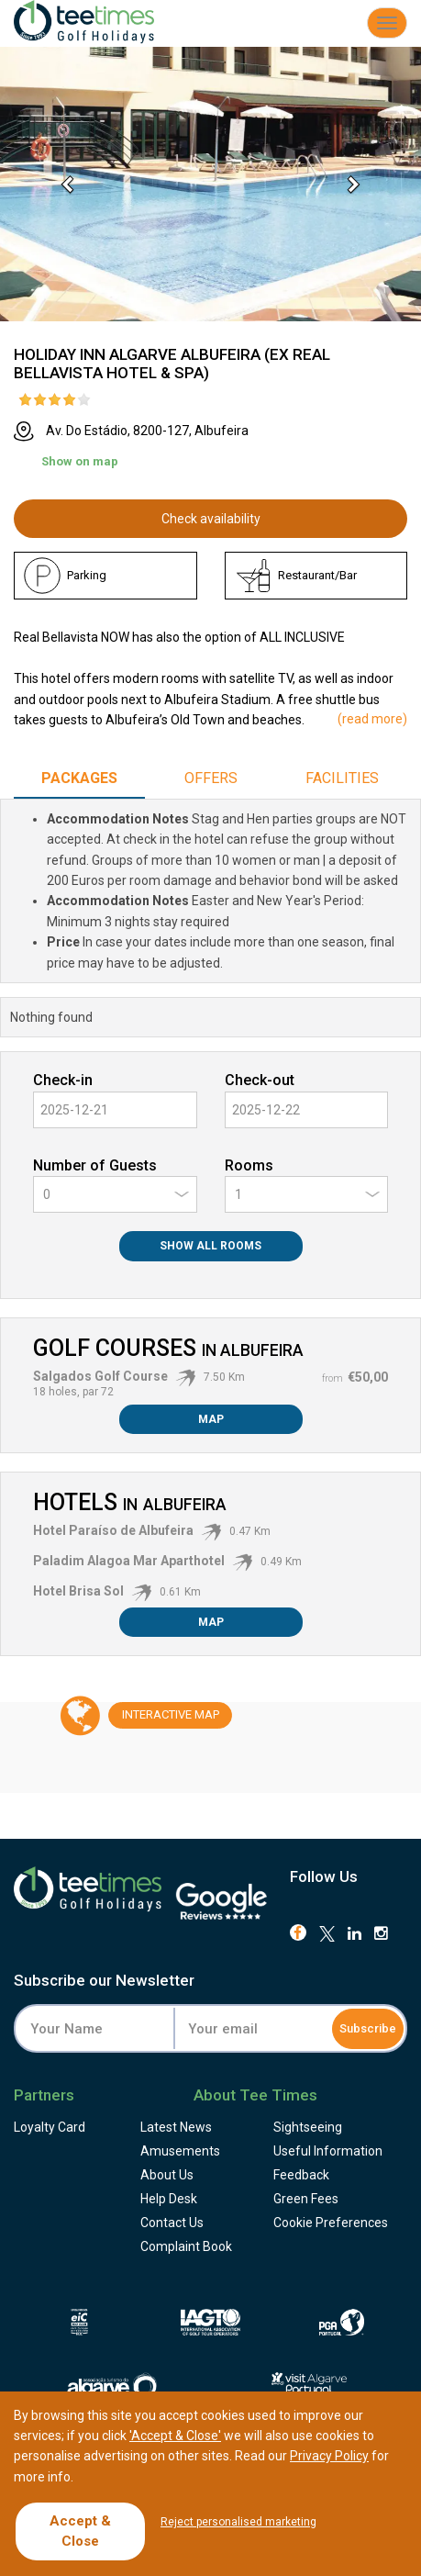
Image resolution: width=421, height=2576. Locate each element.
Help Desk (168, 2198)
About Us (167, 2174)
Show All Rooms (210, 1245)
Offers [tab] (211, 778)
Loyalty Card (49, 2127)
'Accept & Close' (175, 2435)
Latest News (176, 2127)
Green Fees (305, 2198)
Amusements (180, 2151)
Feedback (301, 2174)
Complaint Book (186, 2246)
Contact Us (172, 2222)
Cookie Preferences (330, 2222)
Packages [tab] (79, 778)
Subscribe (367, 2028)
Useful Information (327, 2151)
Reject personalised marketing (238, 2521)
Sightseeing (307, 2127)
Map (211, 1419)
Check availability (210, 518)
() (372, 718)
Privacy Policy (329, 2455)
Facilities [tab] (342, 778)
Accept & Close (80, 2530)
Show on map (79, 461)
